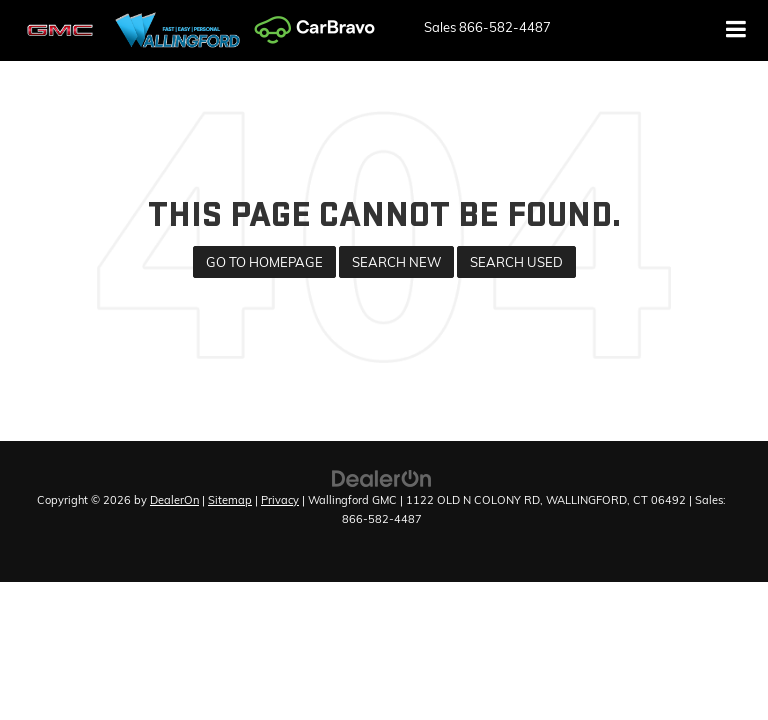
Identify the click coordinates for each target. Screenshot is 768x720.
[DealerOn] (382, 477)
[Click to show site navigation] (736, 30)
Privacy (280, 500)
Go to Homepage (264, 262)
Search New (396, 262)
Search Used (516, 262)
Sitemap (230, 500)
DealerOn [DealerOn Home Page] (174, 500)
